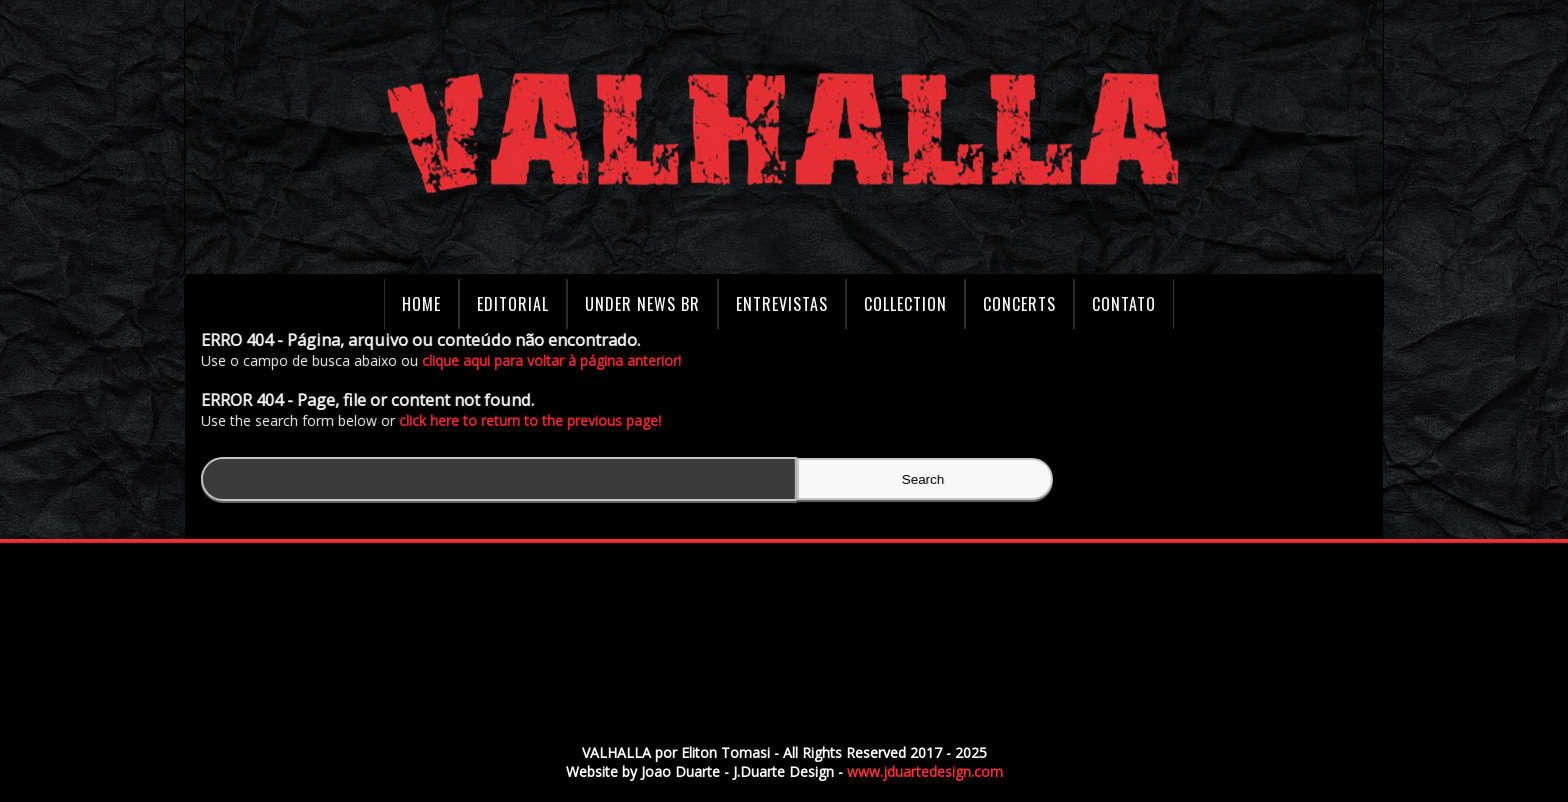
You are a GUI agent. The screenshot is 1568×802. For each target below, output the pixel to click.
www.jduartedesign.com (925, 771)
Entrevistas (782, 304)
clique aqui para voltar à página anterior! (556, 360)
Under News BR (642, 304)
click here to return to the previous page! (535, 420)
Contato (1124, 304)
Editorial (513, 304)
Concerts (1019, 304)
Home (421, 304)
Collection (905, 304)
